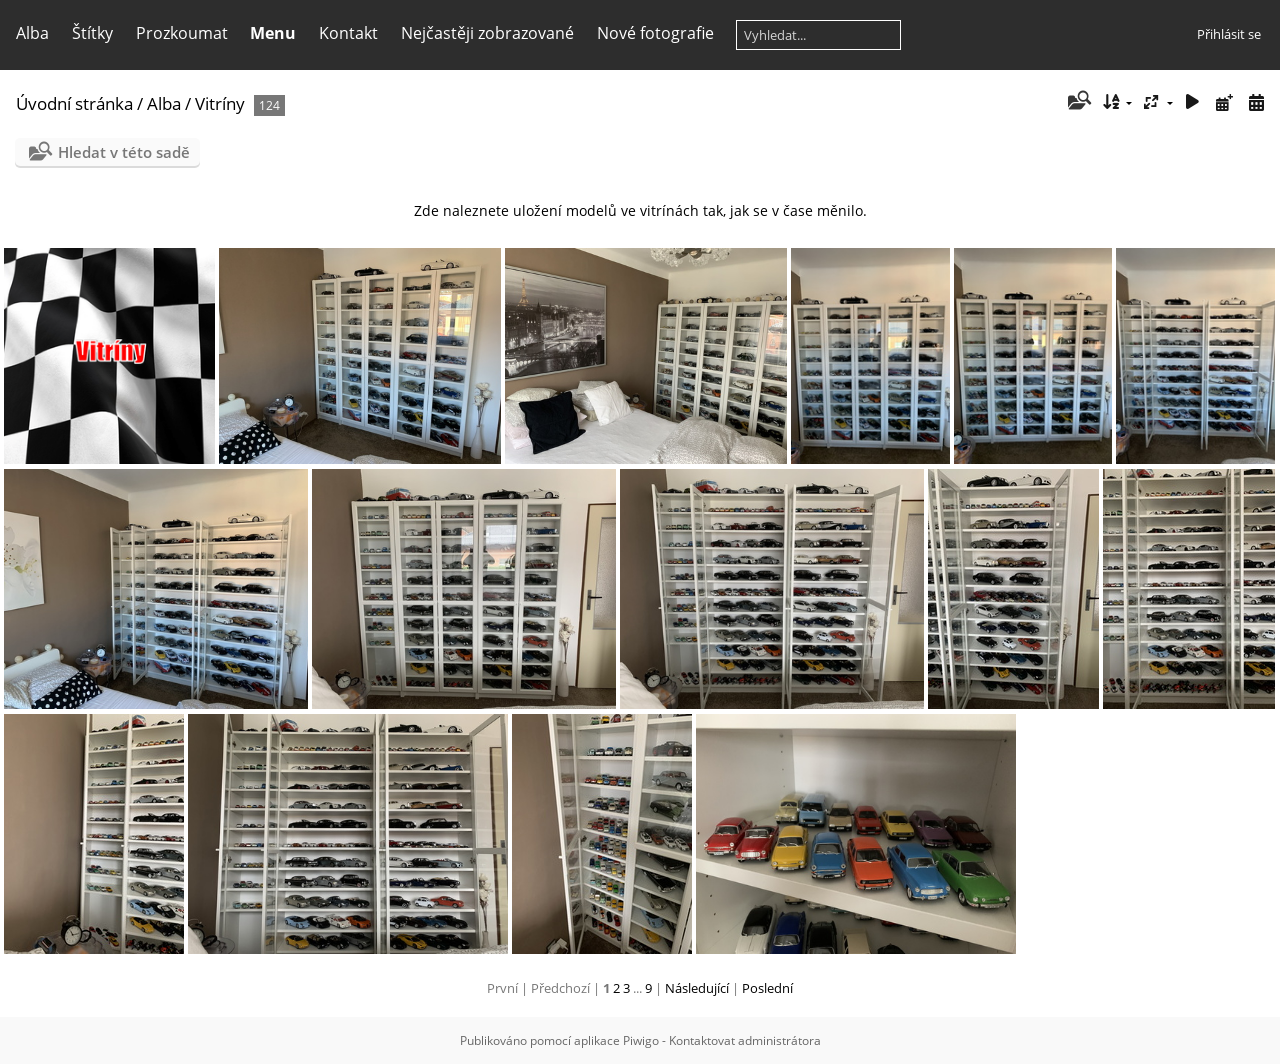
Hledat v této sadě (124, 152)
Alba (32, 33)
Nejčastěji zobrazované (487, 33)
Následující (697, 988)
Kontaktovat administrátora (745, 1040)
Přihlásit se (1229, 34)
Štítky (92, 33)
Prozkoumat (182, 33)
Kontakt (348, 33)
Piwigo (641, 1040)
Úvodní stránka (74, 103)
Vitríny (220, 103)
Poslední (767, 988)
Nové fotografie (655, 33)
